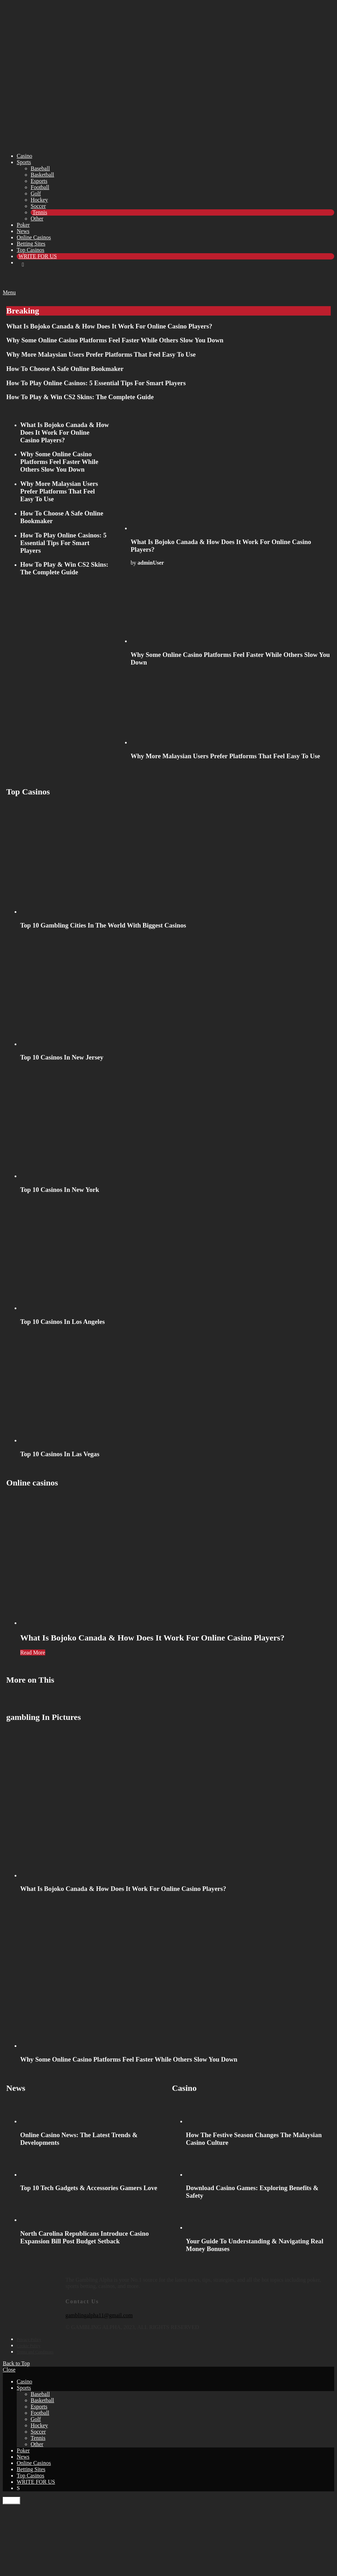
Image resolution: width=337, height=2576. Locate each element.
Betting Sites (31, 244)
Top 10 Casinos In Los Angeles (62, 1321)
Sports (24, 162)
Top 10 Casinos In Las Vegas (59, 1454)
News (23, 231)
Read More (32, 1652)
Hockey (39, 200)
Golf (36, 193)
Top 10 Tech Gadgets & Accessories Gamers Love (88, 2187)
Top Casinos (30, 250)
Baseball (40, 168)
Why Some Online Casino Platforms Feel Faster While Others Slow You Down (115, 340)
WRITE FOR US (37, 256)
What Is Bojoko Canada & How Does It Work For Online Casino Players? (109, 326)
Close (9, 2370)
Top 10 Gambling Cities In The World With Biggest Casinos (103, 925)
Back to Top (16, 2363)
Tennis (39, 212)
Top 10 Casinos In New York (59, 1189)
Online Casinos (34, 237)
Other (37, 219)
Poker (23, 225)
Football (40, 187)
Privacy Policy (29, 2339)
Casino (24, 156)
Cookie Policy (28, 2345)
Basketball (42, 175)
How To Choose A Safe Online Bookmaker (65, 368)
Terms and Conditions (35, 2352)
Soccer (38, 206)
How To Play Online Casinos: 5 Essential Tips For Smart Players (96, 383)
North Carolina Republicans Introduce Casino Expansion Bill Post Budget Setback (84, 2237)
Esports (39, 181)
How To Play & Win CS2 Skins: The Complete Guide (80, 397)
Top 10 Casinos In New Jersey (61, 1057)
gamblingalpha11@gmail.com (99, 2315)
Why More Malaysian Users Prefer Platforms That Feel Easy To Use (101, 354)
